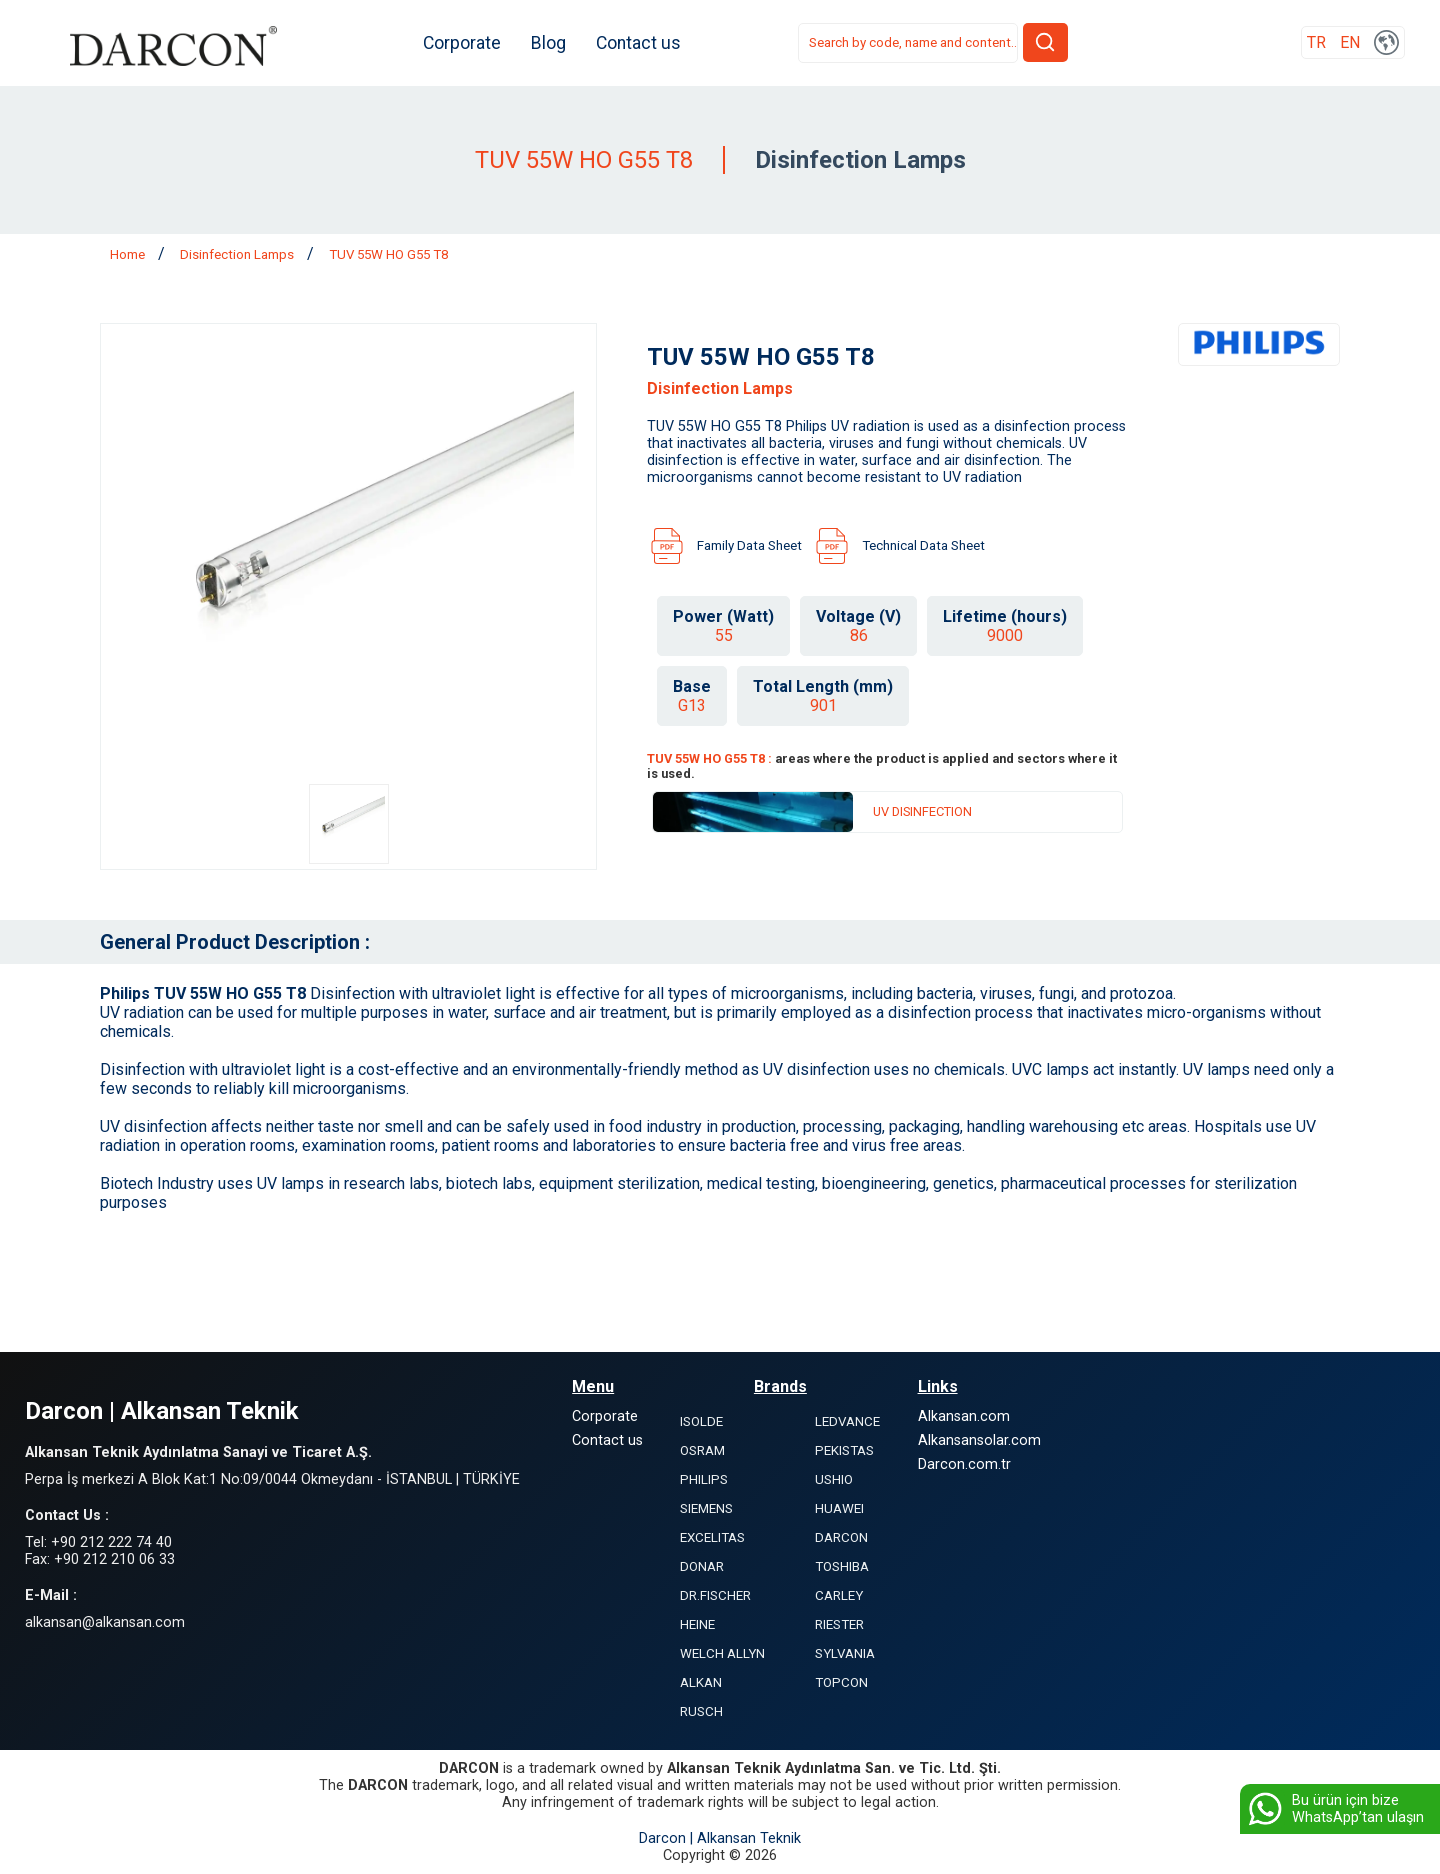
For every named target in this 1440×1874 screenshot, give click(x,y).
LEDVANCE (847, 1421)
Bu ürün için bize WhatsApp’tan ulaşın (1334, 1809)
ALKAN (701, 1682)
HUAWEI (839, 1508)
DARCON (841, 1537)
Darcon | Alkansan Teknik (720, 1838)
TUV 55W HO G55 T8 (388, 254)
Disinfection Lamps (238, 254)
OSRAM (702, 1450)
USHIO (834, 1479)
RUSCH (701, 1711)
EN (1350, 43)
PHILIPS (704, 1479)
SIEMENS (706, 1508)
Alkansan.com (964, 1416)
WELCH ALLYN (722, 1653)
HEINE (697, 1624)
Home (129, 254)
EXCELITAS (712, 1537)
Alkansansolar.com (979, 1440)
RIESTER (839, 1624)
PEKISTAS (844, 1450)
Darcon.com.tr (964, 1464)
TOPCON (841, 1682)
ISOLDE (701, 1421)
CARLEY (839, 1595)
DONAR (702, 1566)
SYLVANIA (845, 1653)
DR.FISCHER (715, 1595)
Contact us (645, 43)
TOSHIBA (842, 1566)
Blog (555, 43)
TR (1316, 43)
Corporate (469, 43)
